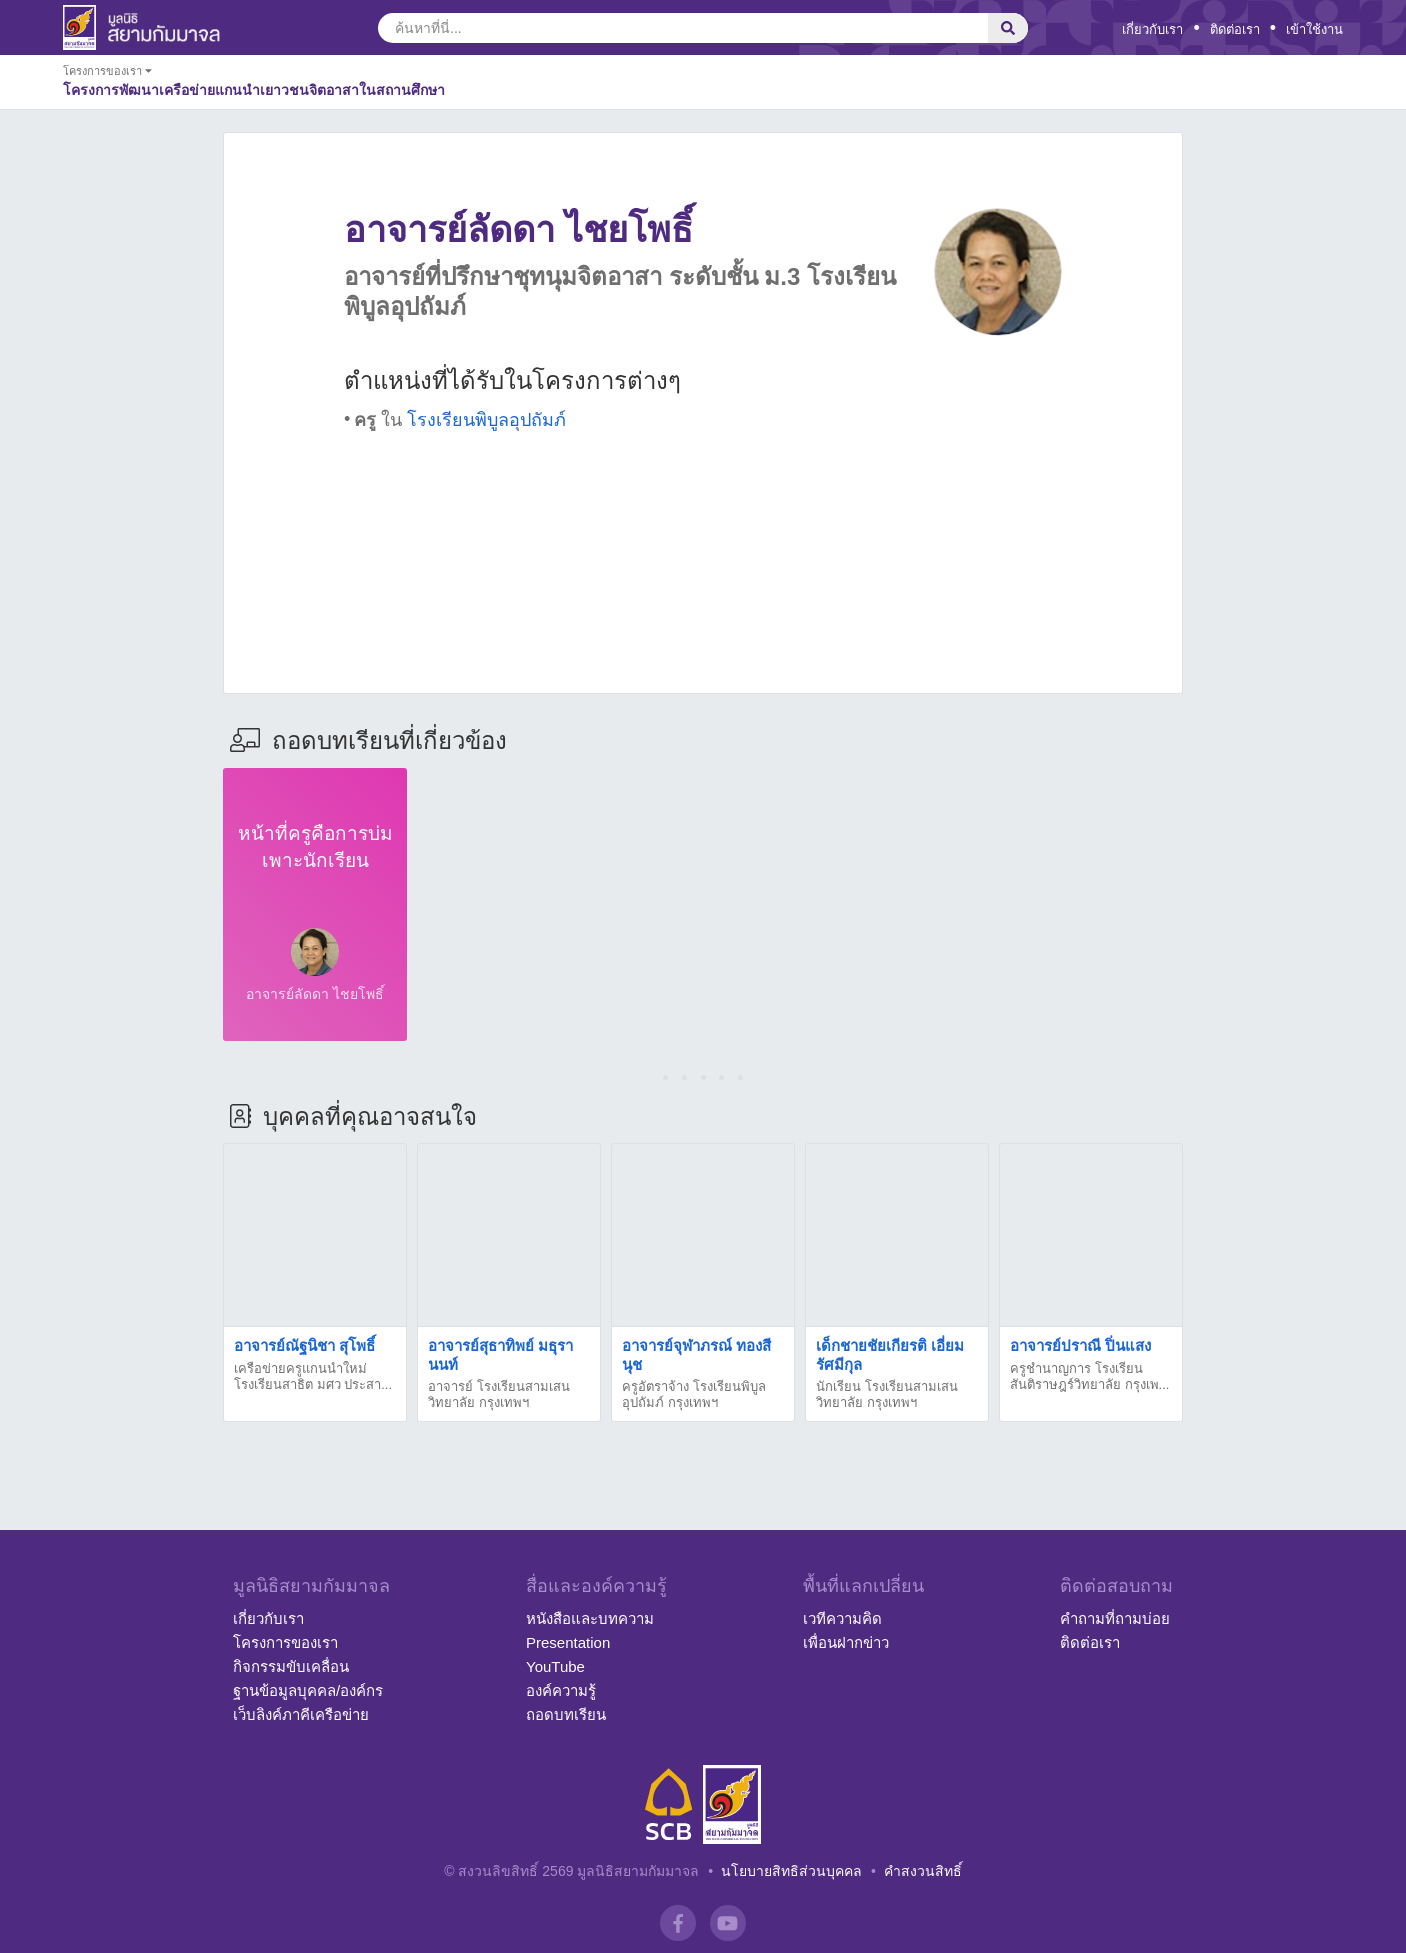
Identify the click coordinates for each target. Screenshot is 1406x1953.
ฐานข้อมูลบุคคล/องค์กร (308, 1690)
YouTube (555, 1666)
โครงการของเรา (285, 1642)
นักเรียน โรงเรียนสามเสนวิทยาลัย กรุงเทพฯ (887, 1394)
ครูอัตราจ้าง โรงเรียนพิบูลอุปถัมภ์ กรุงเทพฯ (694, 1394)
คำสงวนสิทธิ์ (923, 1871)
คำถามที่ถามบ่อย (1115, 1618)
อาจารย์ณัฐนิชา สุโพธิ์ (304, 1345)
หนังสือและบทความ (590, 1618)
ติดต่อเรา (1235, 29)
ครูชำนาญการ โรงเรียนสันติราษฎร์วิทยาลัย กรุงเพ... (1089, 1376)
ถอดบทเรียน (566, 1714)
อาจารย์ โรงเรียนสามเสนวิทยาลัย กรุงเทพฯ (499, 1394)
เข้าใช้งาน (1314, 29)
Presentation (568, 1642)
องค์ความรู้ (561, 1690)
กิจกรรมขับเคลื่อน (291, 1666)
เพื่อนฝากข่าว (846, 1642)
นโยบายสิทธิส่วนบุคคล (791, 1871)
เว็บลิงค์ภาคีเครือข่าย (301, 1714)
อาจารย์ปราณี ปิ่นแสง (1080, 1345)
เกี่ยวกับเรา (1152, 29)
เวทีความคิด (842, 1618)
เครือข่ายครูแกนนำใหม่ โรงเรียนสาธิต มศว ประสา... (313, 1376)
